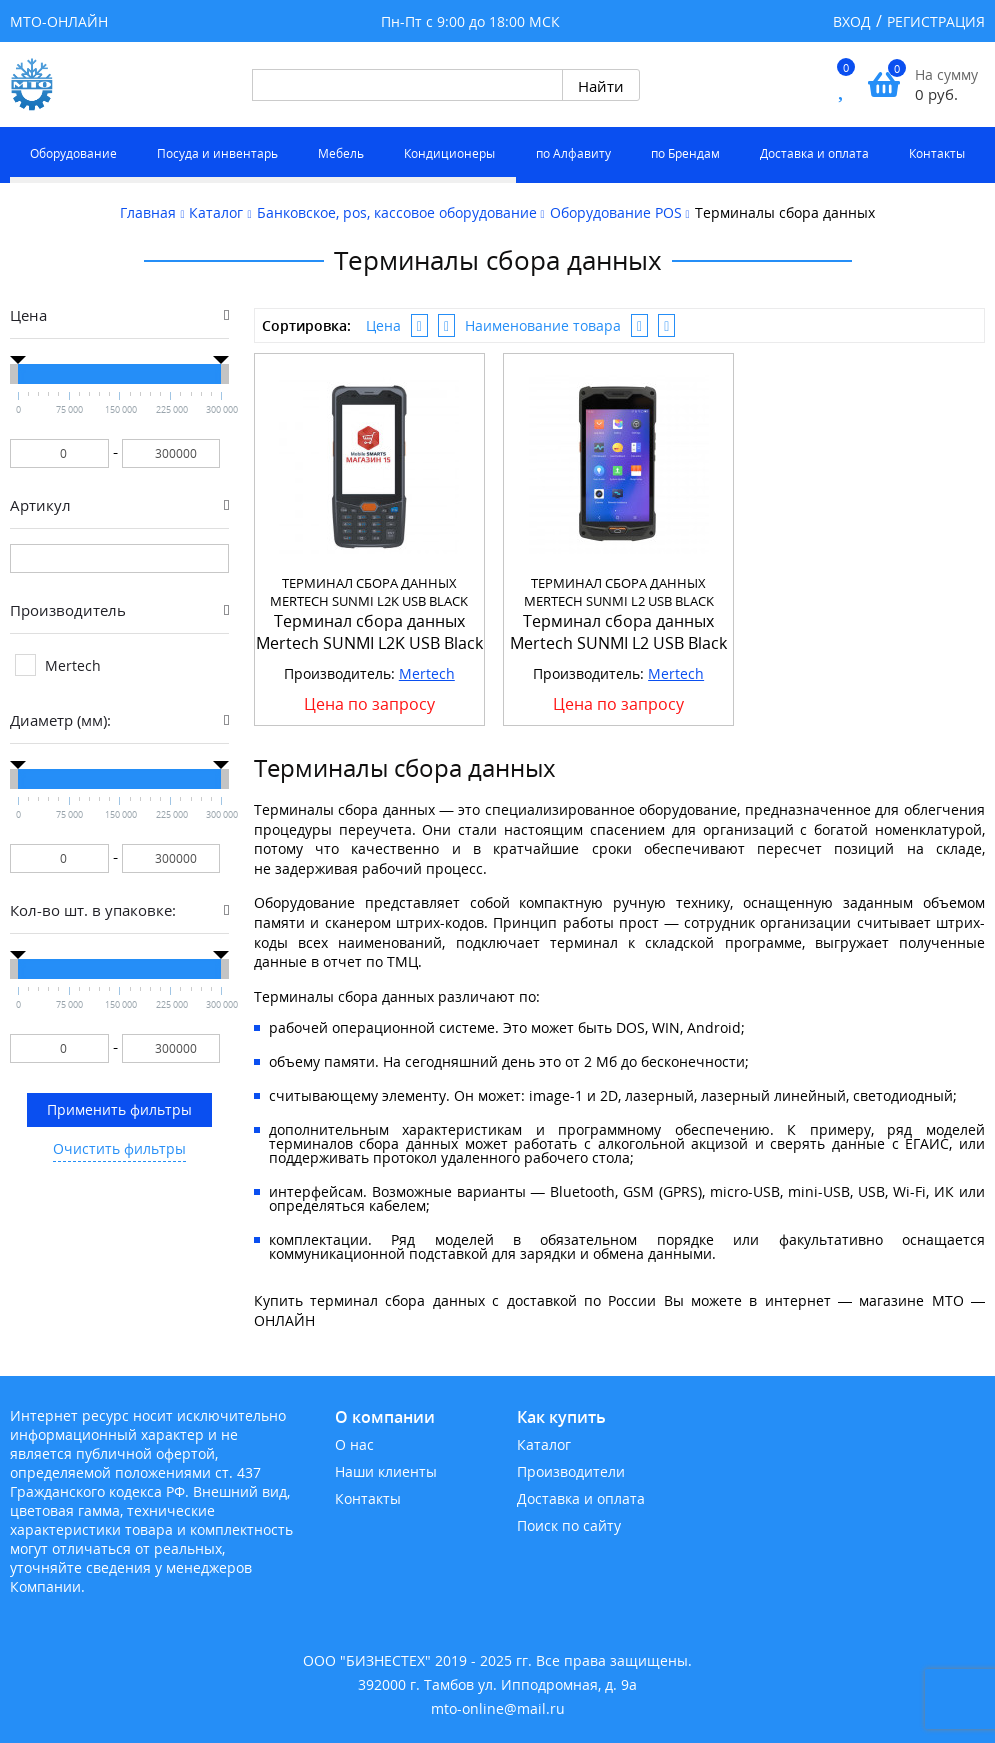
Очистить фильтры (119, 1148)
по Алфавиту (573, 153)
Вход (852, 21)
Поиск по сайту (569, 1525)
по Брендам (685, 153)
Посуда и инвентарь (217, 153)
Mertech (427, 673)
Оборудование (73, 153)
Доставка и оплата (814, 153)
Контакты (937, 153)
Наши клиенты (386, 1471)
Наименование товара (543, 325)
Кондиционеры (449, 153)
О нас (354, 1444)
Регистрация (936, 21)
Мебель (341, 153)
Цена (383, 325)
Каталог (544, 1444)
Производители (571, 1471)
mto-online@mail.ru (498, 1708)
